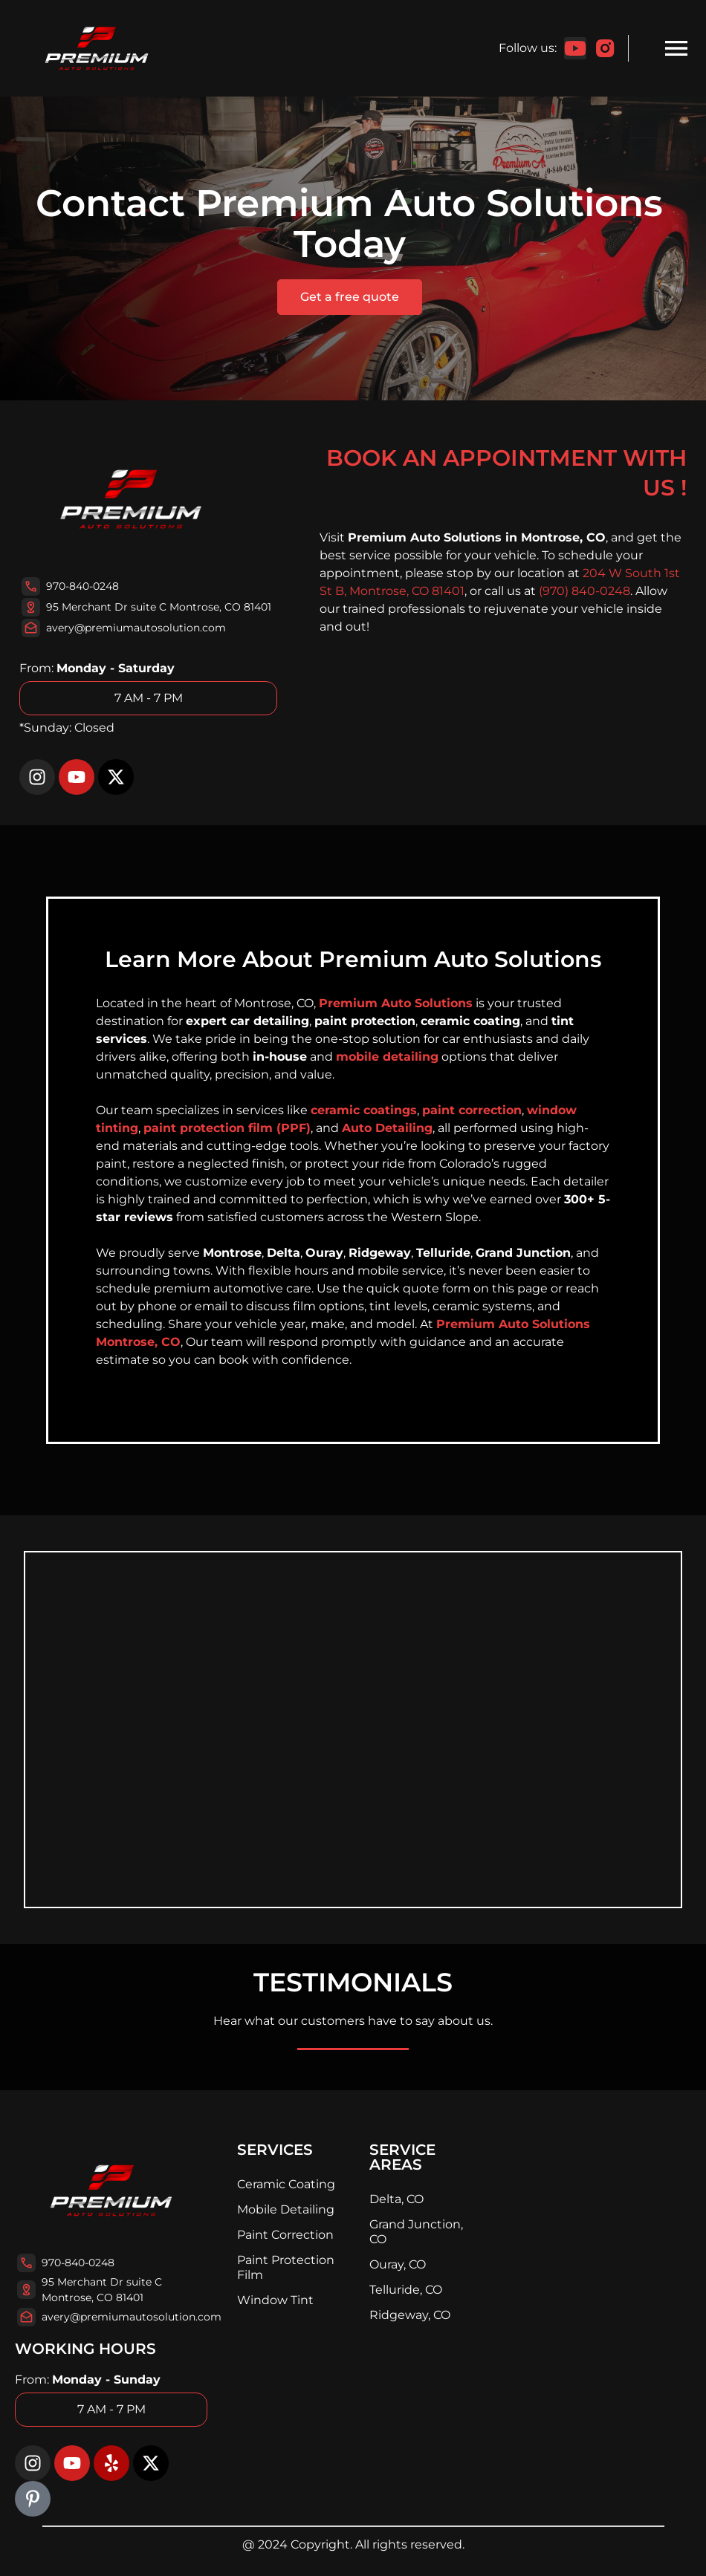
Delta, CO (396, 2199)
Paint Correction (285, 2235)
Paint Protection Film (285, 2267)
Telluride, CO (405, 2290)
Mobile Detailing (285, 2209)
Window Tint (275, 2300)
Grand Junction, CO (416, 2231)
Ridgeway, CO (409, 2315)
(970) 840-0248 (584, 591)
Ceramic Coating (286, 2184)
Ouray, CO (397, 2264)
